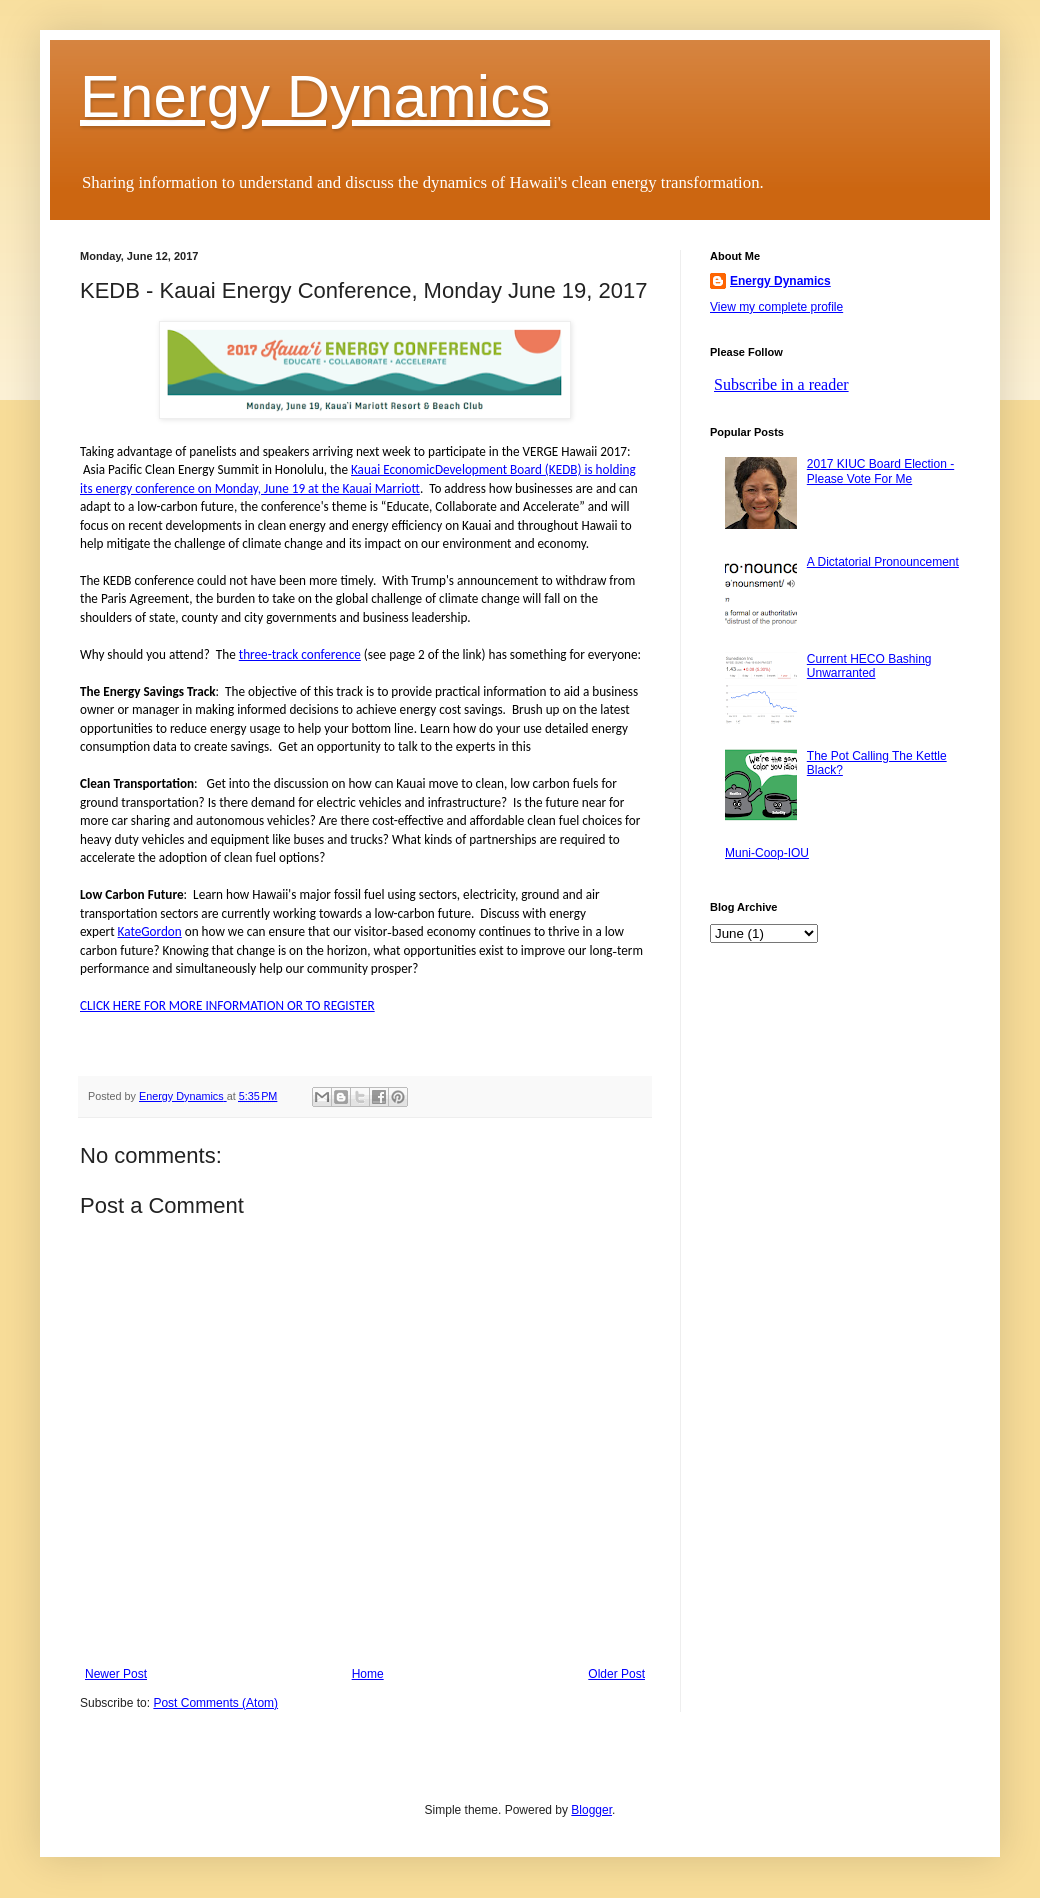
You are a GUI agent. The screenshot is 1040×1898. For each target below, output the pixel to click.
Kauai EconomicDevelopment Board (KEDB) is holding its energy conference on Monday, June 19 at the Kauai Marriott (358, 478)
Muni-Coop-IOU (767, 853)
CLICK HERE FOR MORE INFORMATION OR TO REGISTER (227, 1005)
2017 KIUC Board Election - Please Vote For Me (880, 471)
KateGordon (150, 931)
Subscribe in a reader (781, 384)
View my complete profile (776, 307)
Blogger (591, 1810)
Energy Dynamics (315, 96)
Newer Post (116, 1674)
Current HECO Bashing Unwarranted (869, 666)
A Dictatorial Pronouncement (883, 562)
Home (368, 1674)
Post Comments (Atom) (215, 1703)
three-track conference (300, 654)
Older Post (616, 1674)
